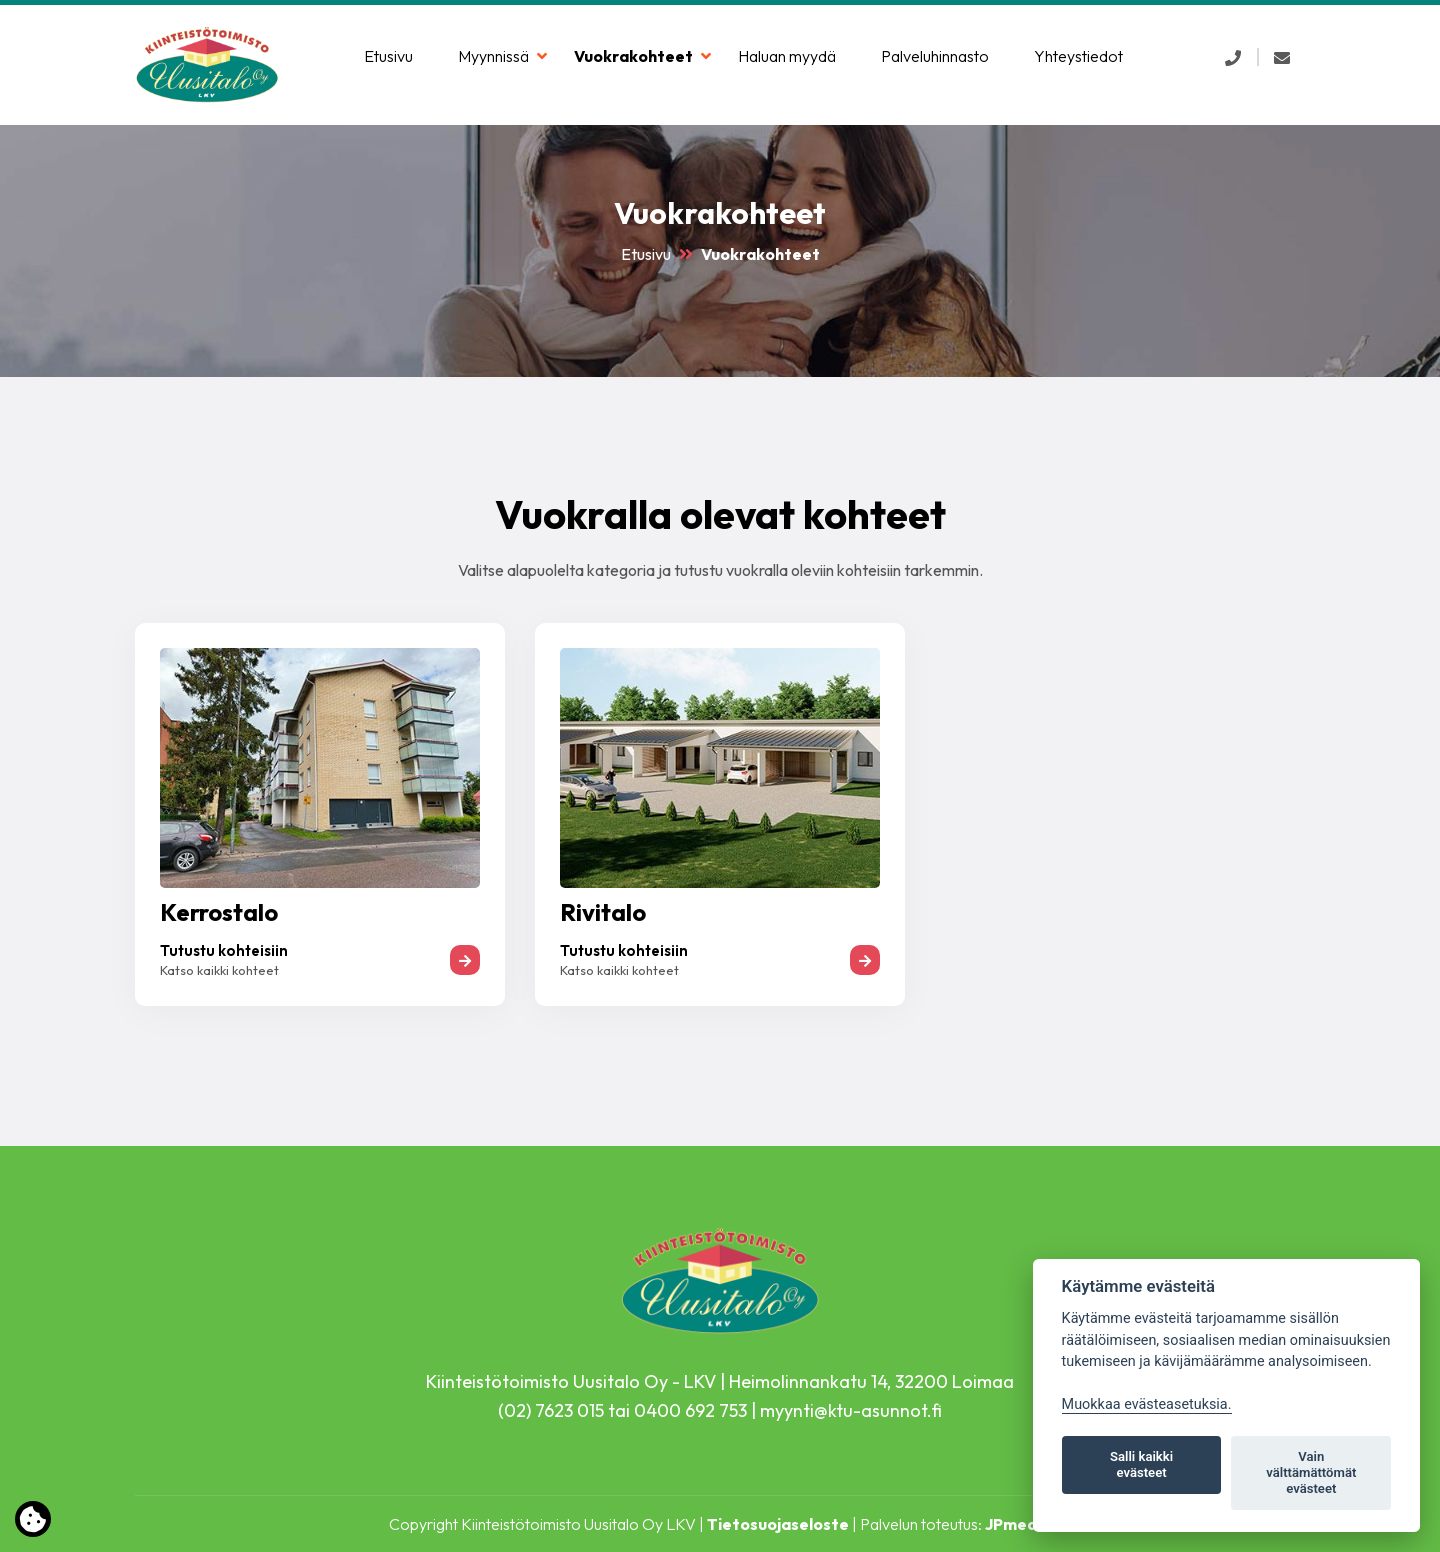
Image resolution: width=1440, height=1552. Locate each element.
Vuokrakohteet (633, 56)
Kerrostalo (219, 912)
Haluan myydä (787, 56)
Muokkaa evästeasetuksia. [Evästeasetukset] (1147, 1404)
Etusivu (388, 56)
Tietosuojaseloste (778, 1524)
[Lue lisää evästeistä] (33, 1523)
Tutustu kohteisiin (224, 950)
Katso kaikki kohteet (219, 970)
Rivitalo (603, 912)
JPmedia (1018, 1524)
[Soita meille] (1233, 58)
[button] (1233, 58)
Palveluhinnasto (935, 56)
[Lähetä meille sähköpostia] (1282, 58)
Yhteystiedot (1078, 56)
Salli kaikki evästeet (1141, 1464)
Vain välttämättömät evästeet (1311, 1472)
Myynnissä (493, 56)
